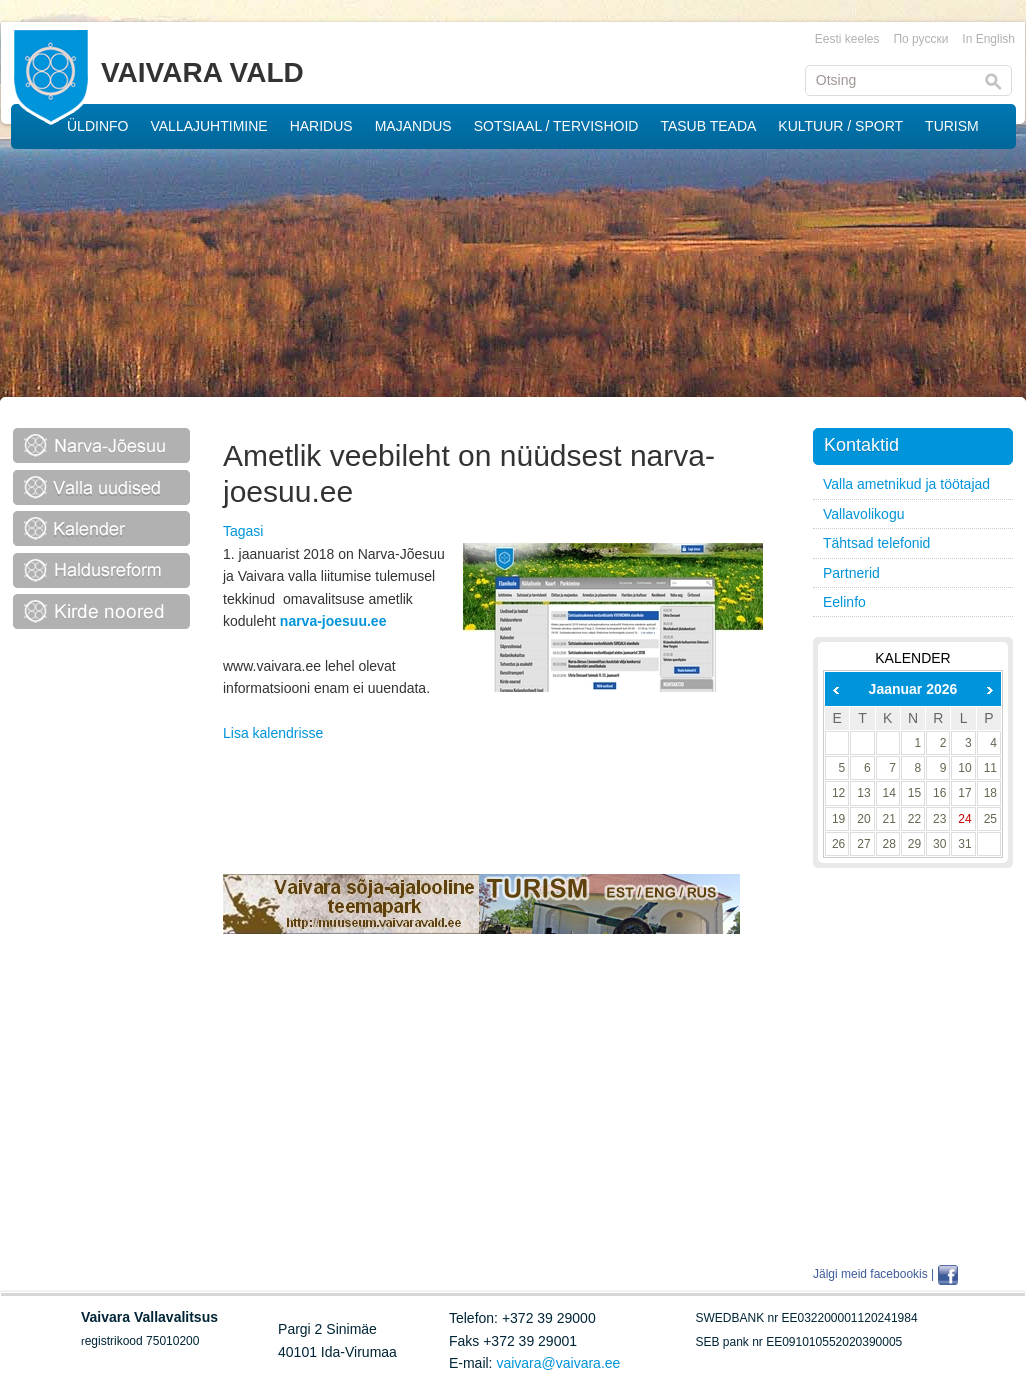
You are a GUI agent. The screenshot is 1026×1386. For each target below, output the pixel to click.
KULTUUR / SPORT (840, 126)
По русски (920, 39)
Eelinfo (844, 602)
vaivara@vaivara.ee (558, 1363)
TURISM (952, 126)
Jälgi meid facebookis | (873, 1274)
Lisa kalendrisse (273, 733)
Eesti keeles (847, 39)
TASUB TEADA (708, 126)
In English (988, 39)
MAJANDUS (413, 126)
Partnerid (851, 573)
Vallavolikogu (863, 514)
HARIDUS (321, 126)
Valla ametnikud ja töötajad (906, 484)
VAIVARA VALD (202, 72)
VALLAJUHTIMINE (208, 126)
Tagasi (243, 531)
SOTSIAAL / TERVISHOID (556, 126)
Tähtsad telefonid (876, 543)
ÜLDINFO (97, 126)
